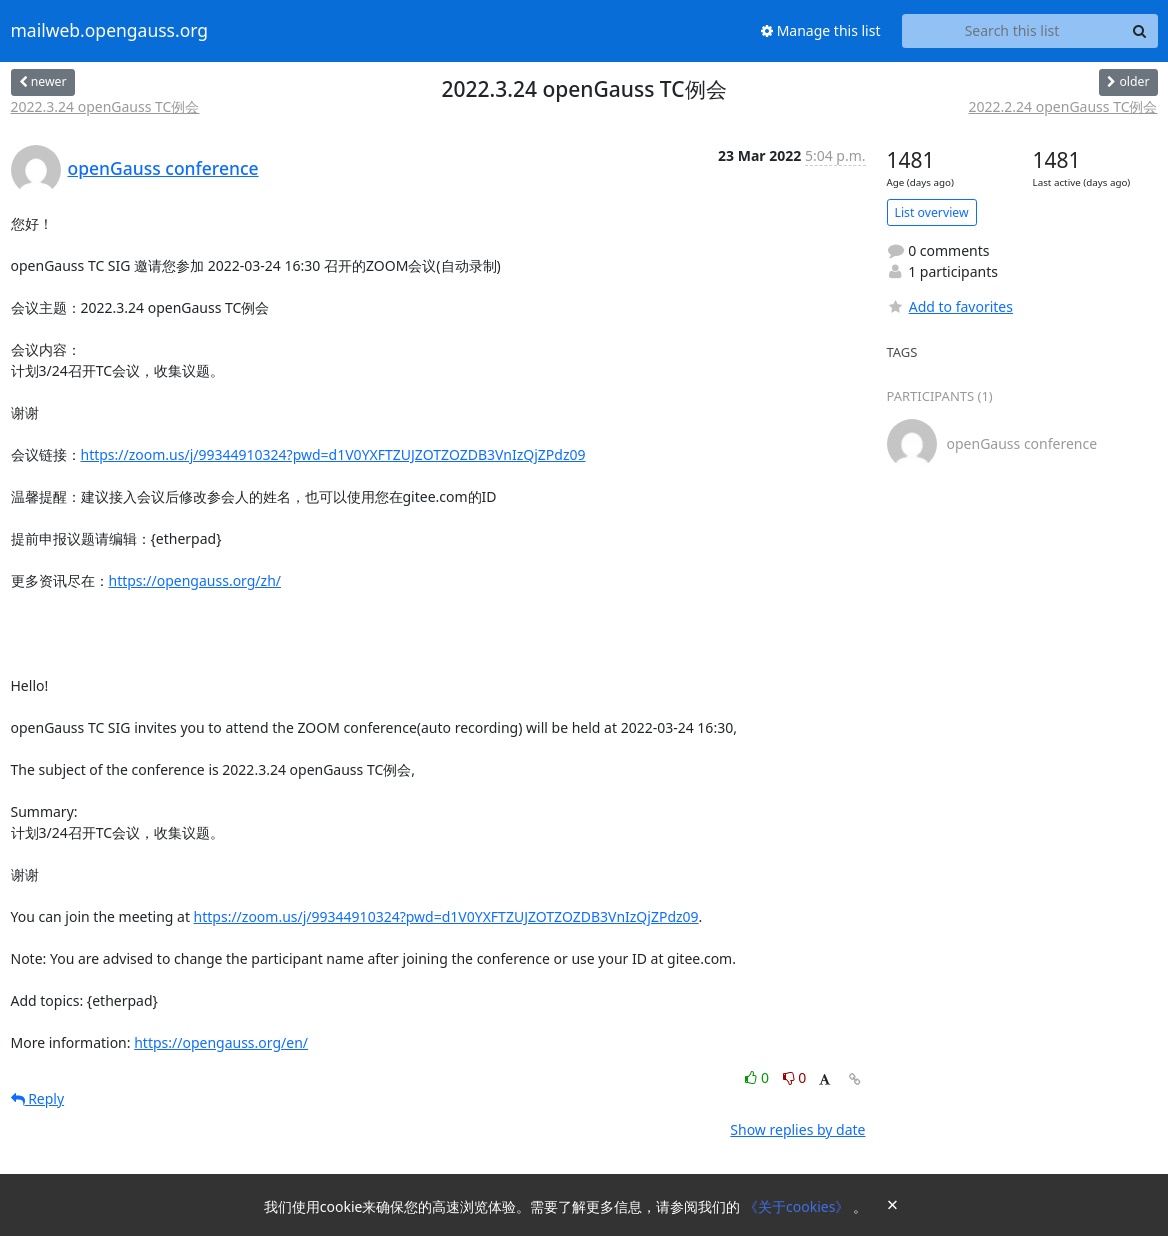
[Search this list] (1012, 31)
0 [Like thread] (758, 1077)
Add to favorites (950, 306)
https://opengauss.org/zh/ (195, 580)
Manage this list (821, 30)
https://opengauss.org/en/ (221, 1042)
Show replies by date (797, 1129)
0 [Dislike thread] (795, 1077)
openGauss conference (163, 168)
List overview (932, 212)
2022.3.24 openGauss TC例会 (105, 106)
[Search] (1140, 31)
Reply (38, 1098)
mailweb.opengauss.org (110, 31)
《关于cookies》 (798, 1206)
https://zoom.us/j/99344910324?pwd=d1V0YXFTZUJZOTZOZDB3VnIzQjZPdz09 (333, 454)
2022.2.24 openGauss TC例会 (1063, 106)
